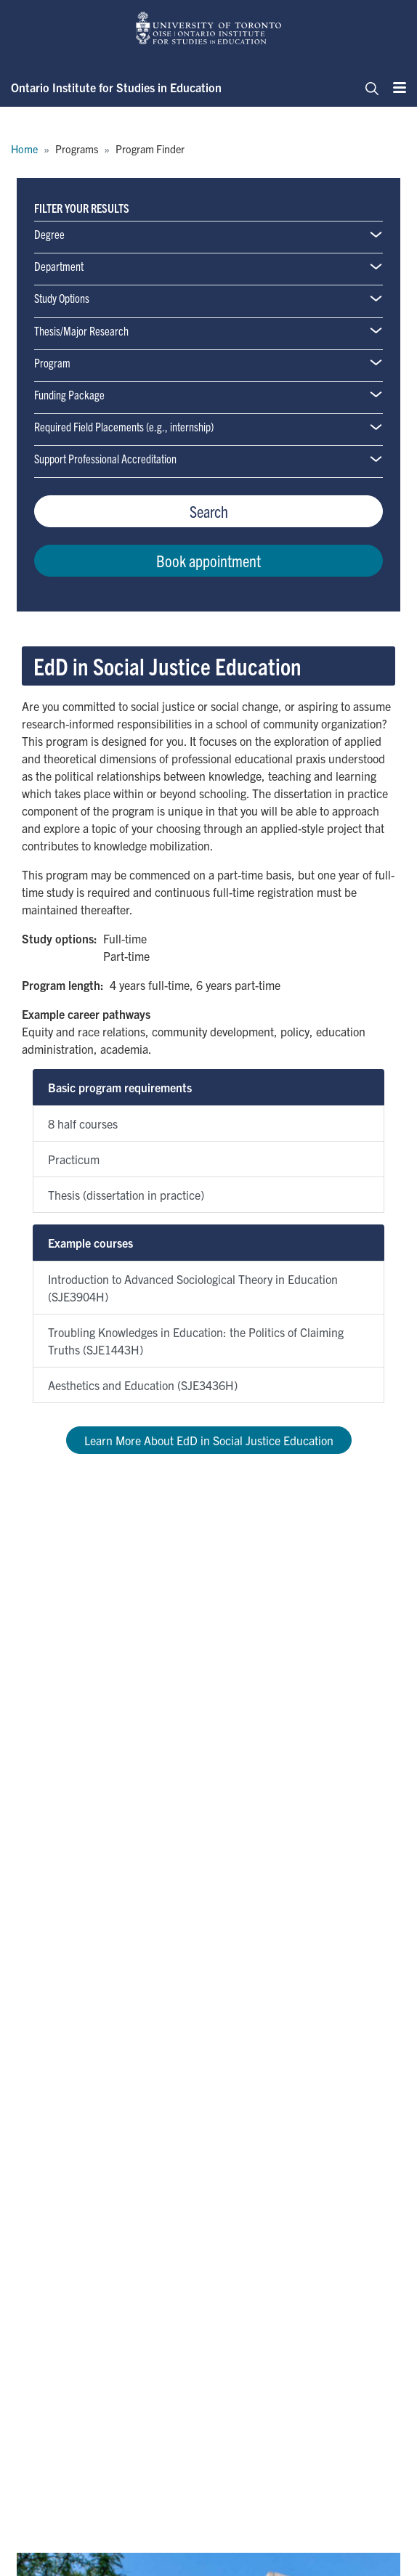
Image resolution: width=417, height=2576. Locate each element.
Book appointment (208, 560)
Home (24, 148)
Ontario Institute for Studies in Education (116, 87)
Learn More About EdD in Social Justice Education (208, 1440)
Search (209, 511)
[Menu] (395, 87)
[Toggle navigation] (367, 87)
